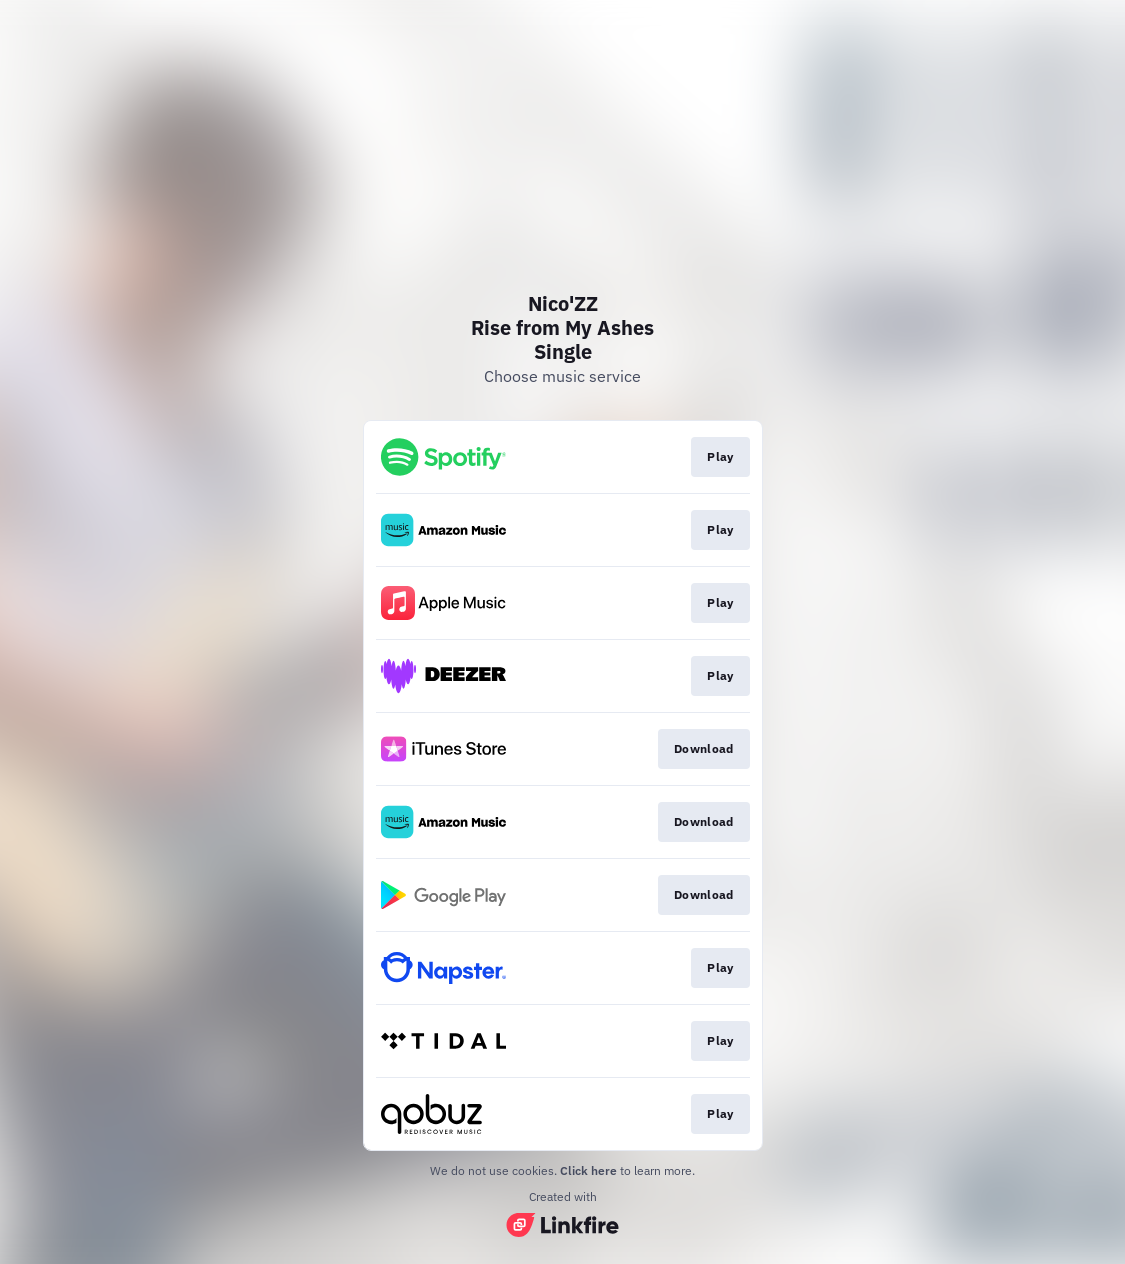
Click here (588, 1170)
